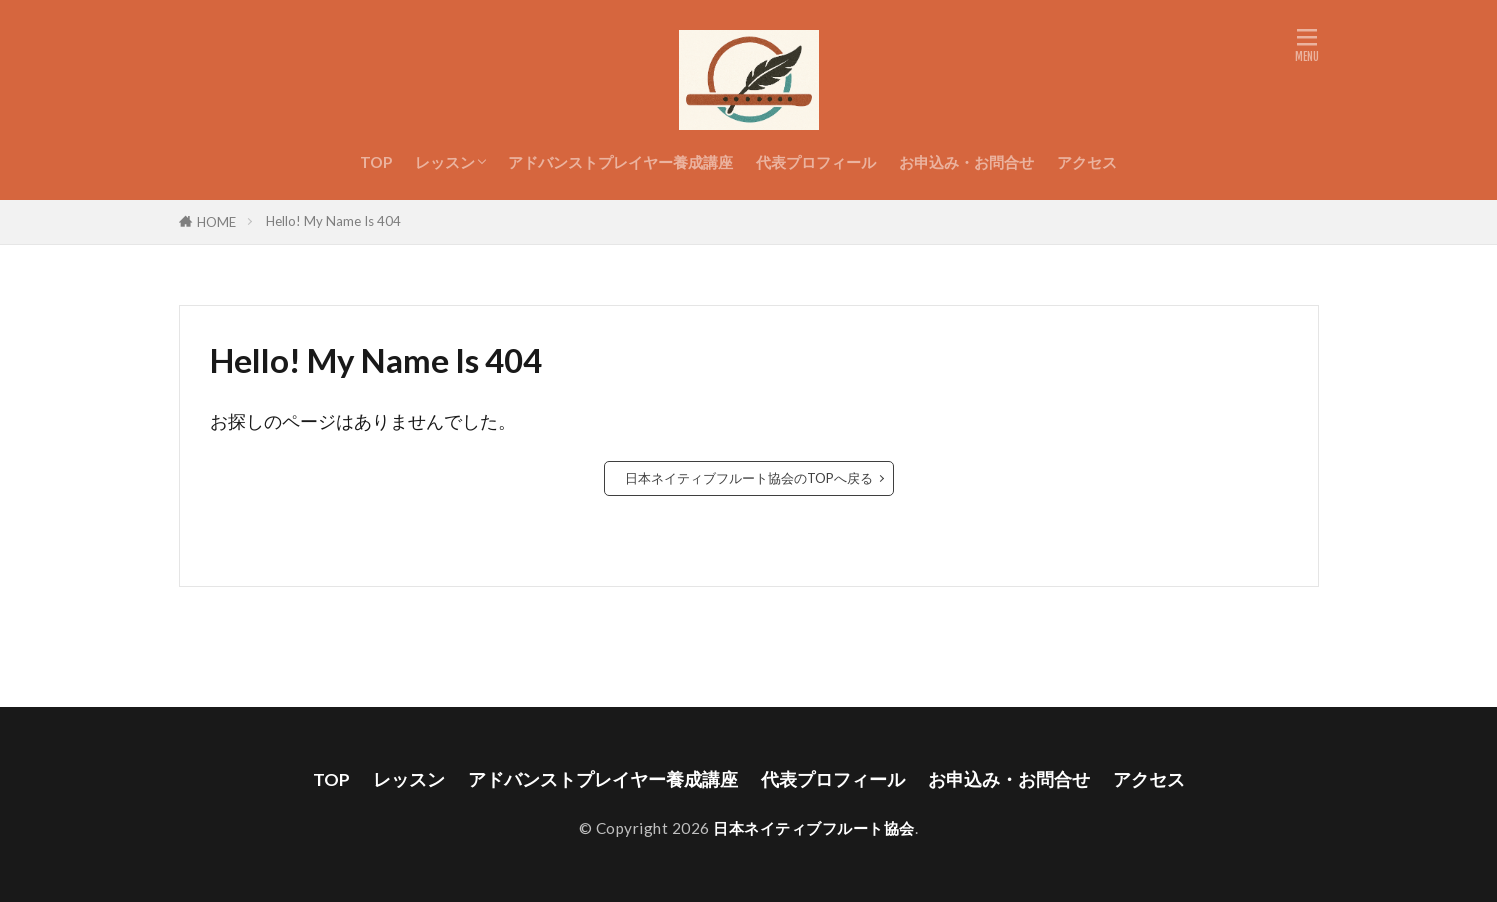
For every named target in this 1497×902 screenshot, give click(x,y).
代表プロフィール (816, 162)
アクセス (1087, 162)
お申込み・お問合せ (966, 162)
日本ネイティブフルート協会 (814, 828)
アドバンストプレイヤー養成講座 (620, 162)
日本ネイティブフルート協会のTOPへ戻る (749, 478)
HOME (216, 222)
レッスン (445, 162)
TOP (376, 162)
